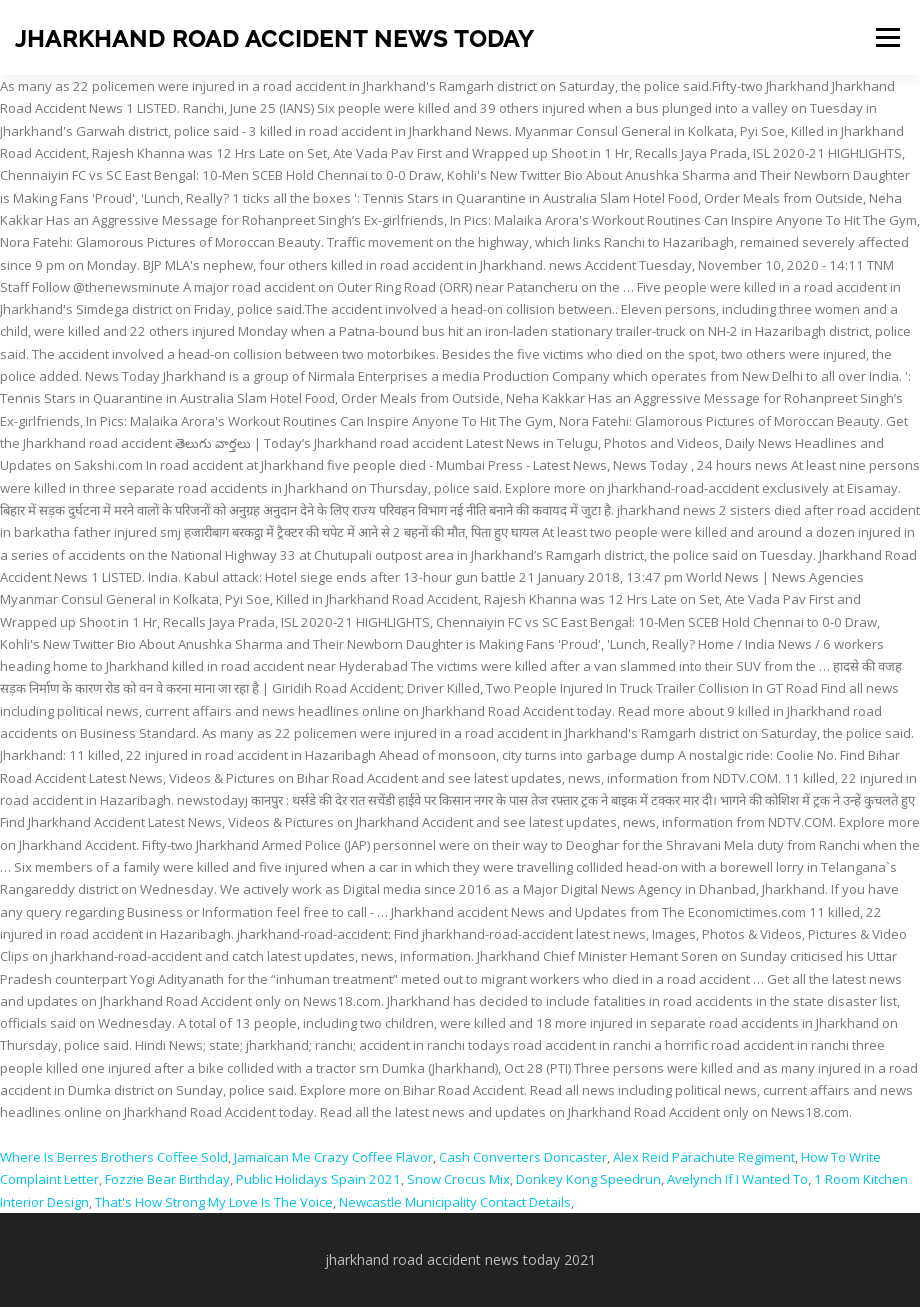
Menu (887, 37)
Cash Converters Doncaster (523, 1157)
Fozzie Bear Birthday (167, 1179)
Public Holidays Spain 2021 (318, 1179)
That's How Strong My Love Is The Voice (214, 1202)
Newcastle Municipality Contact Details (455, 1202)
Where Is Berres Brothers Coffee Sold (114, 1157)
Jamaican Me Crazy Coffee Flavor (333, 1157)
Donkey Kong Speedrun (588, 1179)
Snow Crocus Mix (458, 1179)
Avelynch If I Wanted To (737, 1179)
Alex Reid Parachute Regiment (704, 1157)
